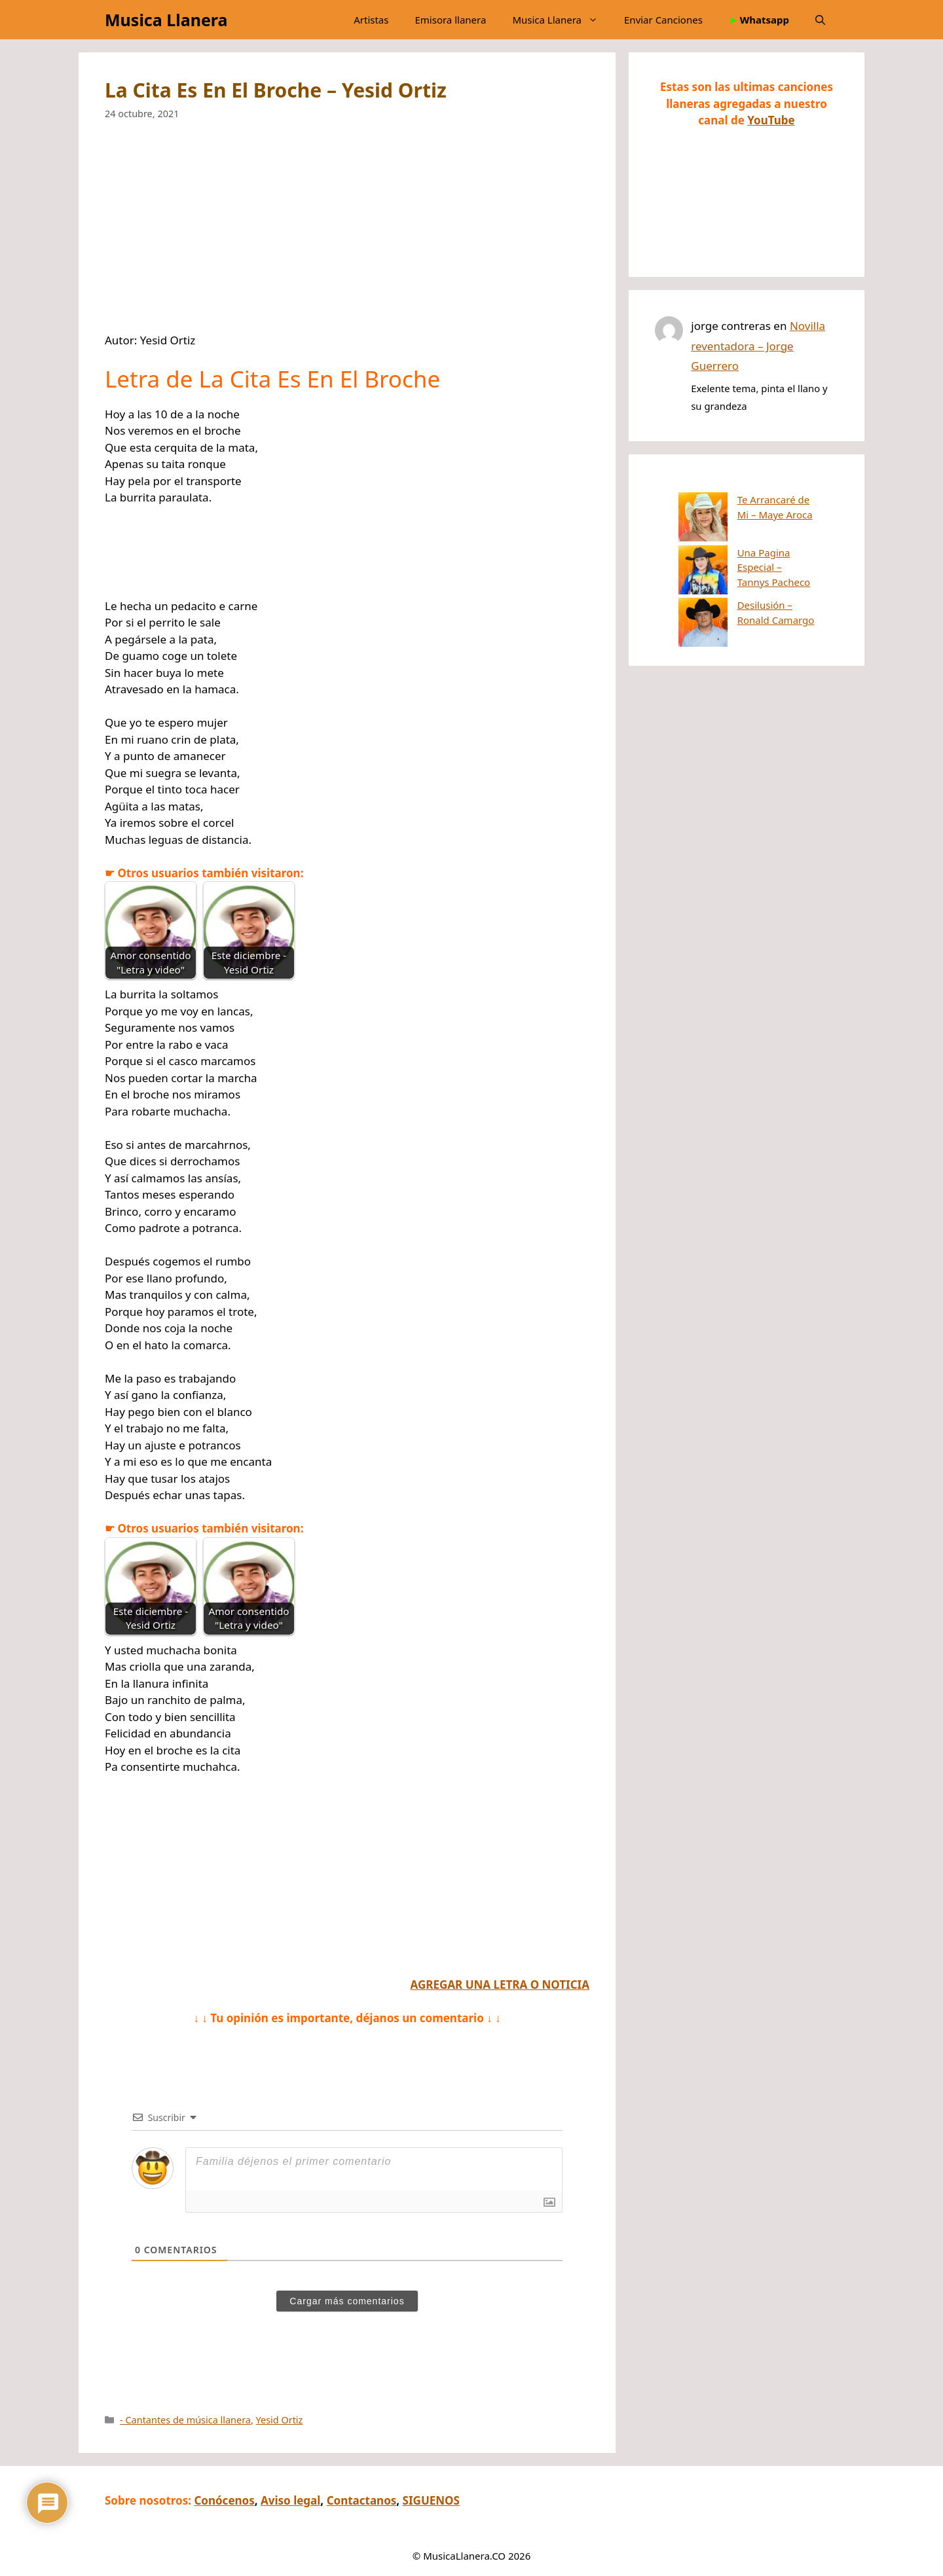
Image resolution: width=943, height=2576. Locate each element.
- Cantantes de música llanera (185, 2420)
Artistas (371, 19)
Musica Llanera (166, 20)
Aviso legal (290, 2500)
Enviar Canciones (663, 19)
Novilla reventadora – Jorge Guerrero (758, 345)
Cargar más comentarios (346, 2301)
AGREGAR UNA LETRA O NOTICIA (500, 1984)
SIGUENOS (431, 2500)
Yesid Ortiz (279, 2420)
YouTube (770, 120)
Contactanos (362, 2500)
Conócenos (224, 2500)
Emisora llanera (450, 19)
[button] (820, 19)
